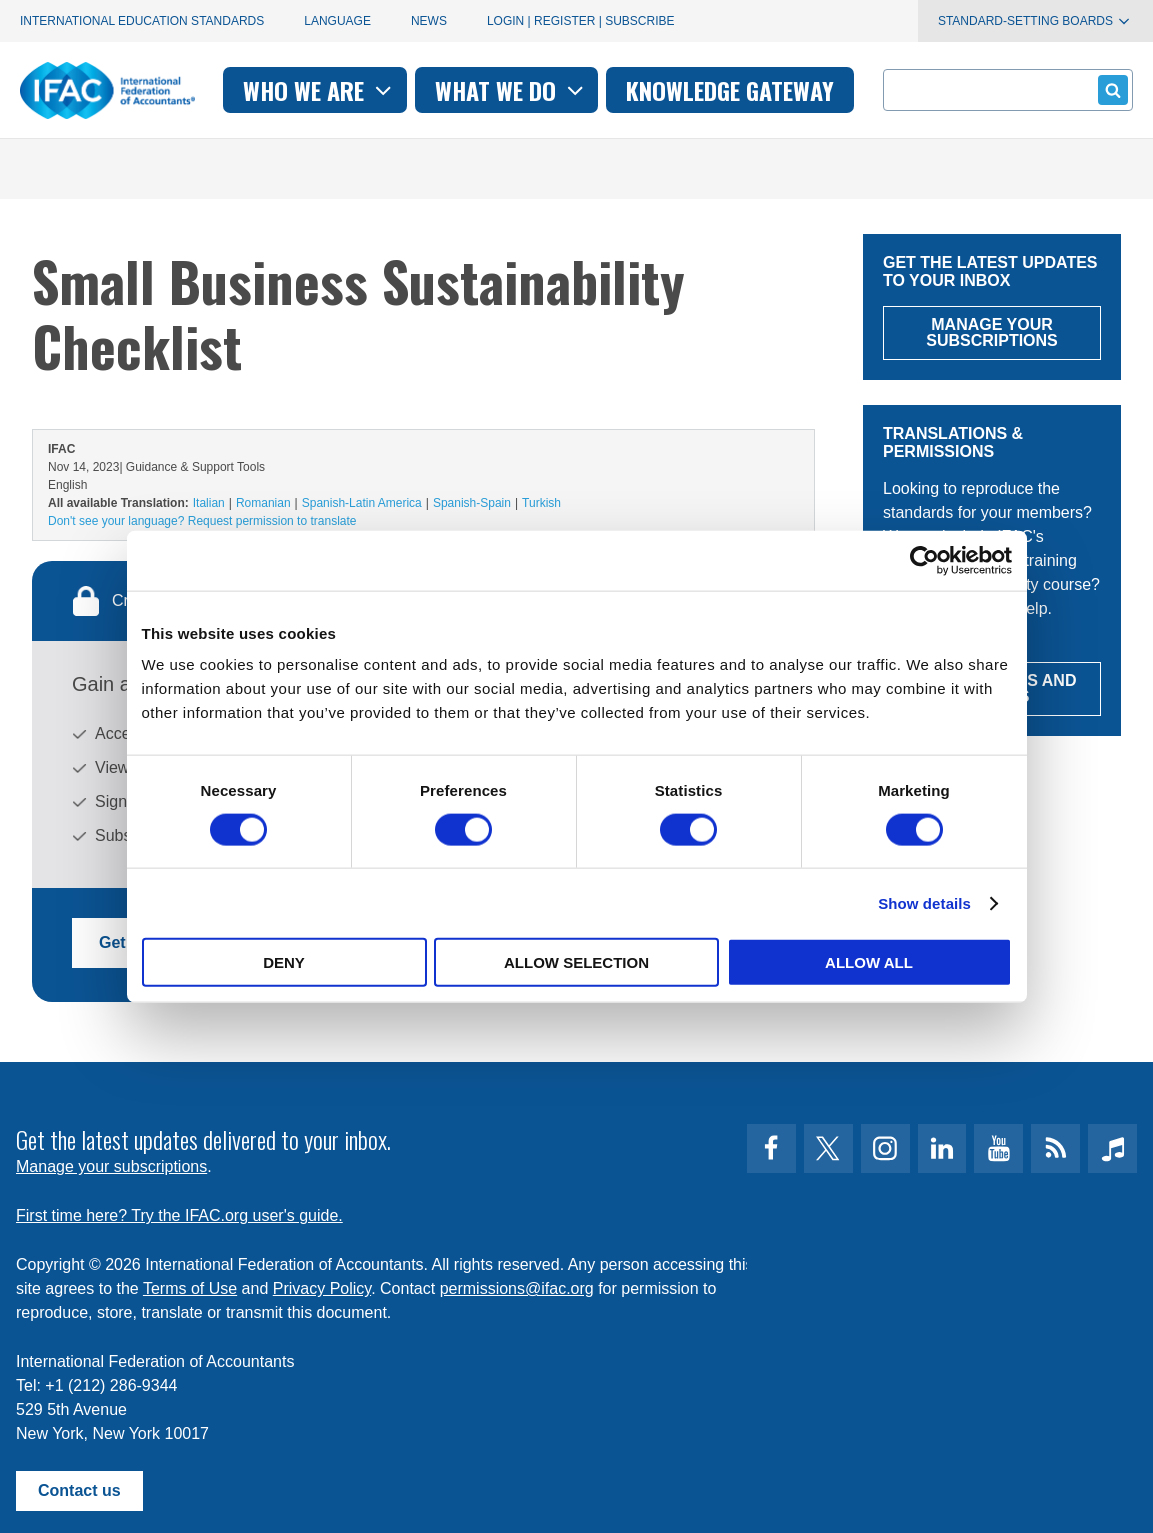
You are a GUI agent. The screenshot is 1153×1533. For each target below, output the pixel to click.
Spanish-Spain (472, 503)
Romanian (263, 503)
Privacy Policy (322, 1285)
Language (337, 21)
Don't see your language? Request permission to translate (202, 521)
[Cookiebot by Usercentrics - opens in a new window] (924, 560)
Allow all (869, 962)
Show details (924, 902)
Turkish (541, 503)
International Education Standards (142, 21)
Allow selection (576, 962)
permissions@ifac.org (517, 1285)
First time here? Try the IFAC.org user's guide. (179, 1212)
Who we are (319, 90)
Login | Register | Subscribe (581, 21)
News (429, 21)
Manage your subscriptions (111, 1163)
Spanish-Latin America (362, 503)
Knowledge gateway (730, 90)
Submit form (1109, 89)
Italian (209, 503)
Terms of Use (190, 1285)
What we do (511, 90)
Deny (284, 962)
